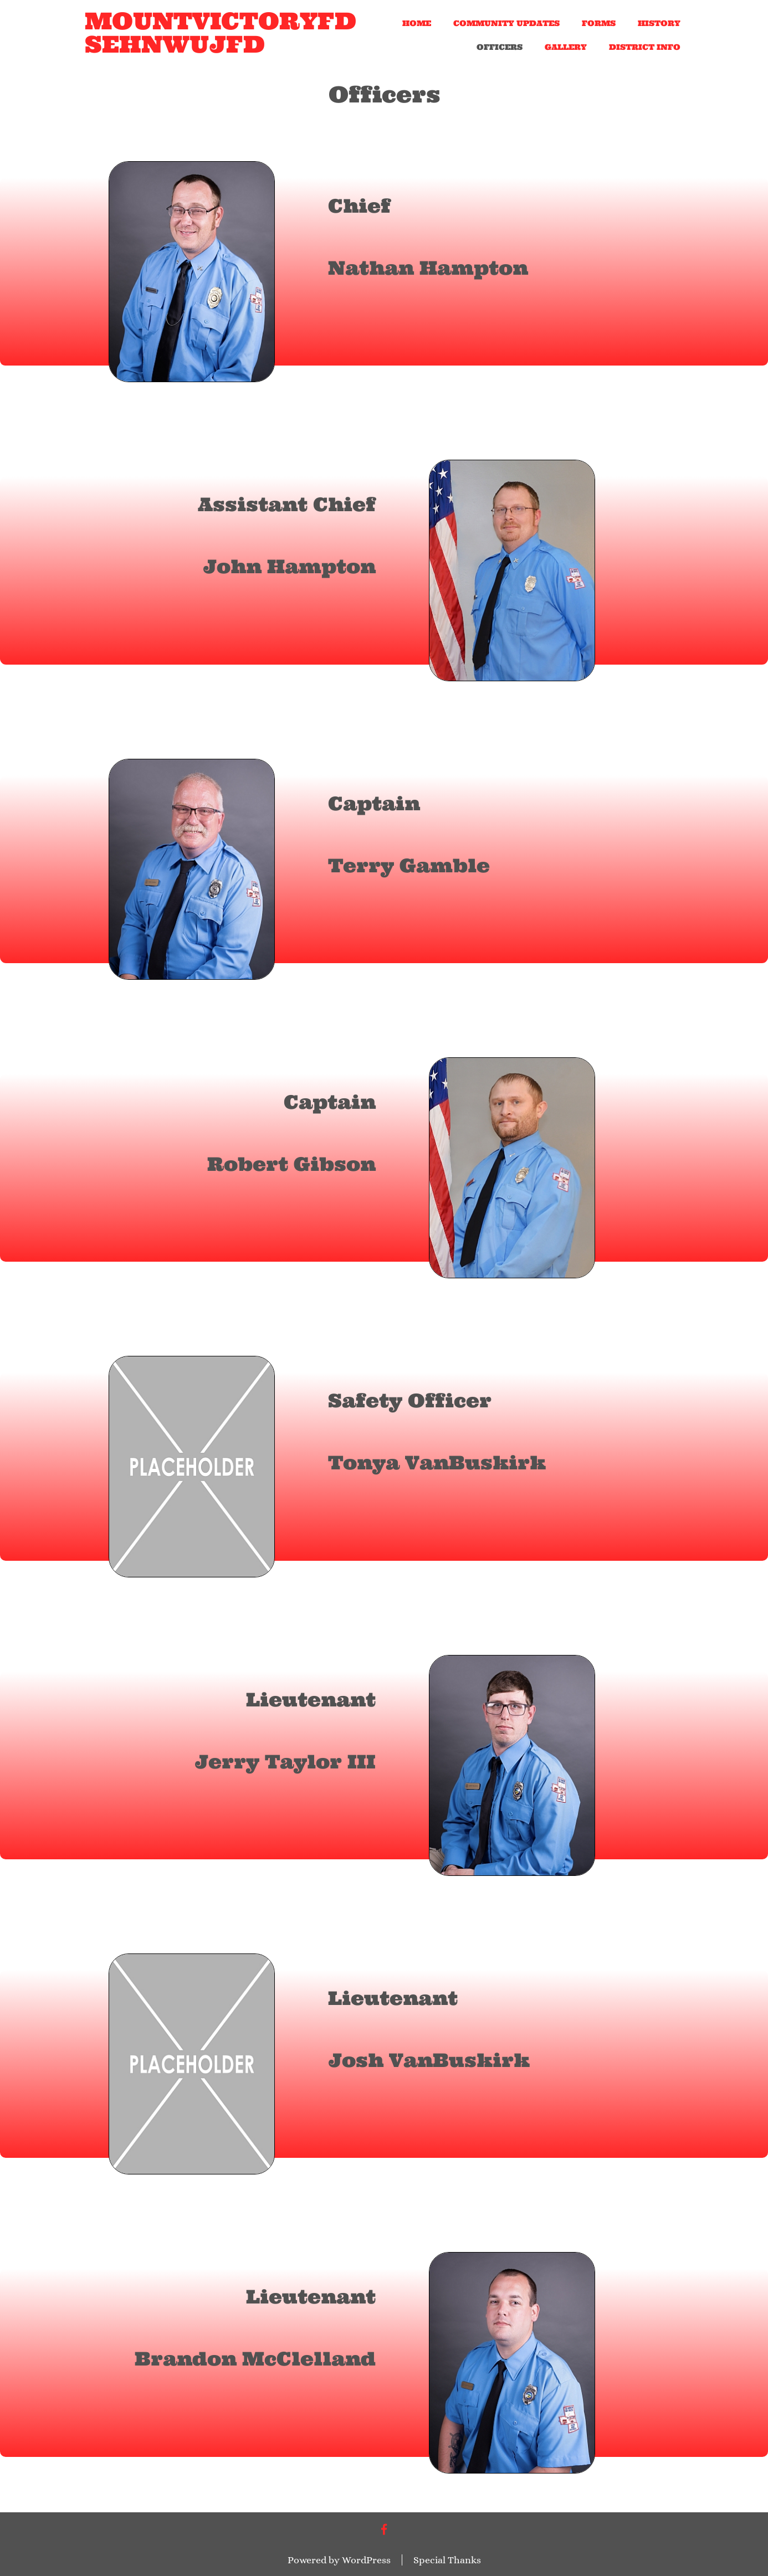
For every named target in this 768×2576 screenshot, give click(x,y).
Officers (500, 47)
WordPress (366, 2559)
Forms (599, 23)
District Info (644, 47)
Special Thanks (447, 2559)
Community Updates (506, 23)
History (659, 23)
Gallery (566, 47)
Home (416, 23)
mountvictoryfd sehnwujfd (220, 32)
